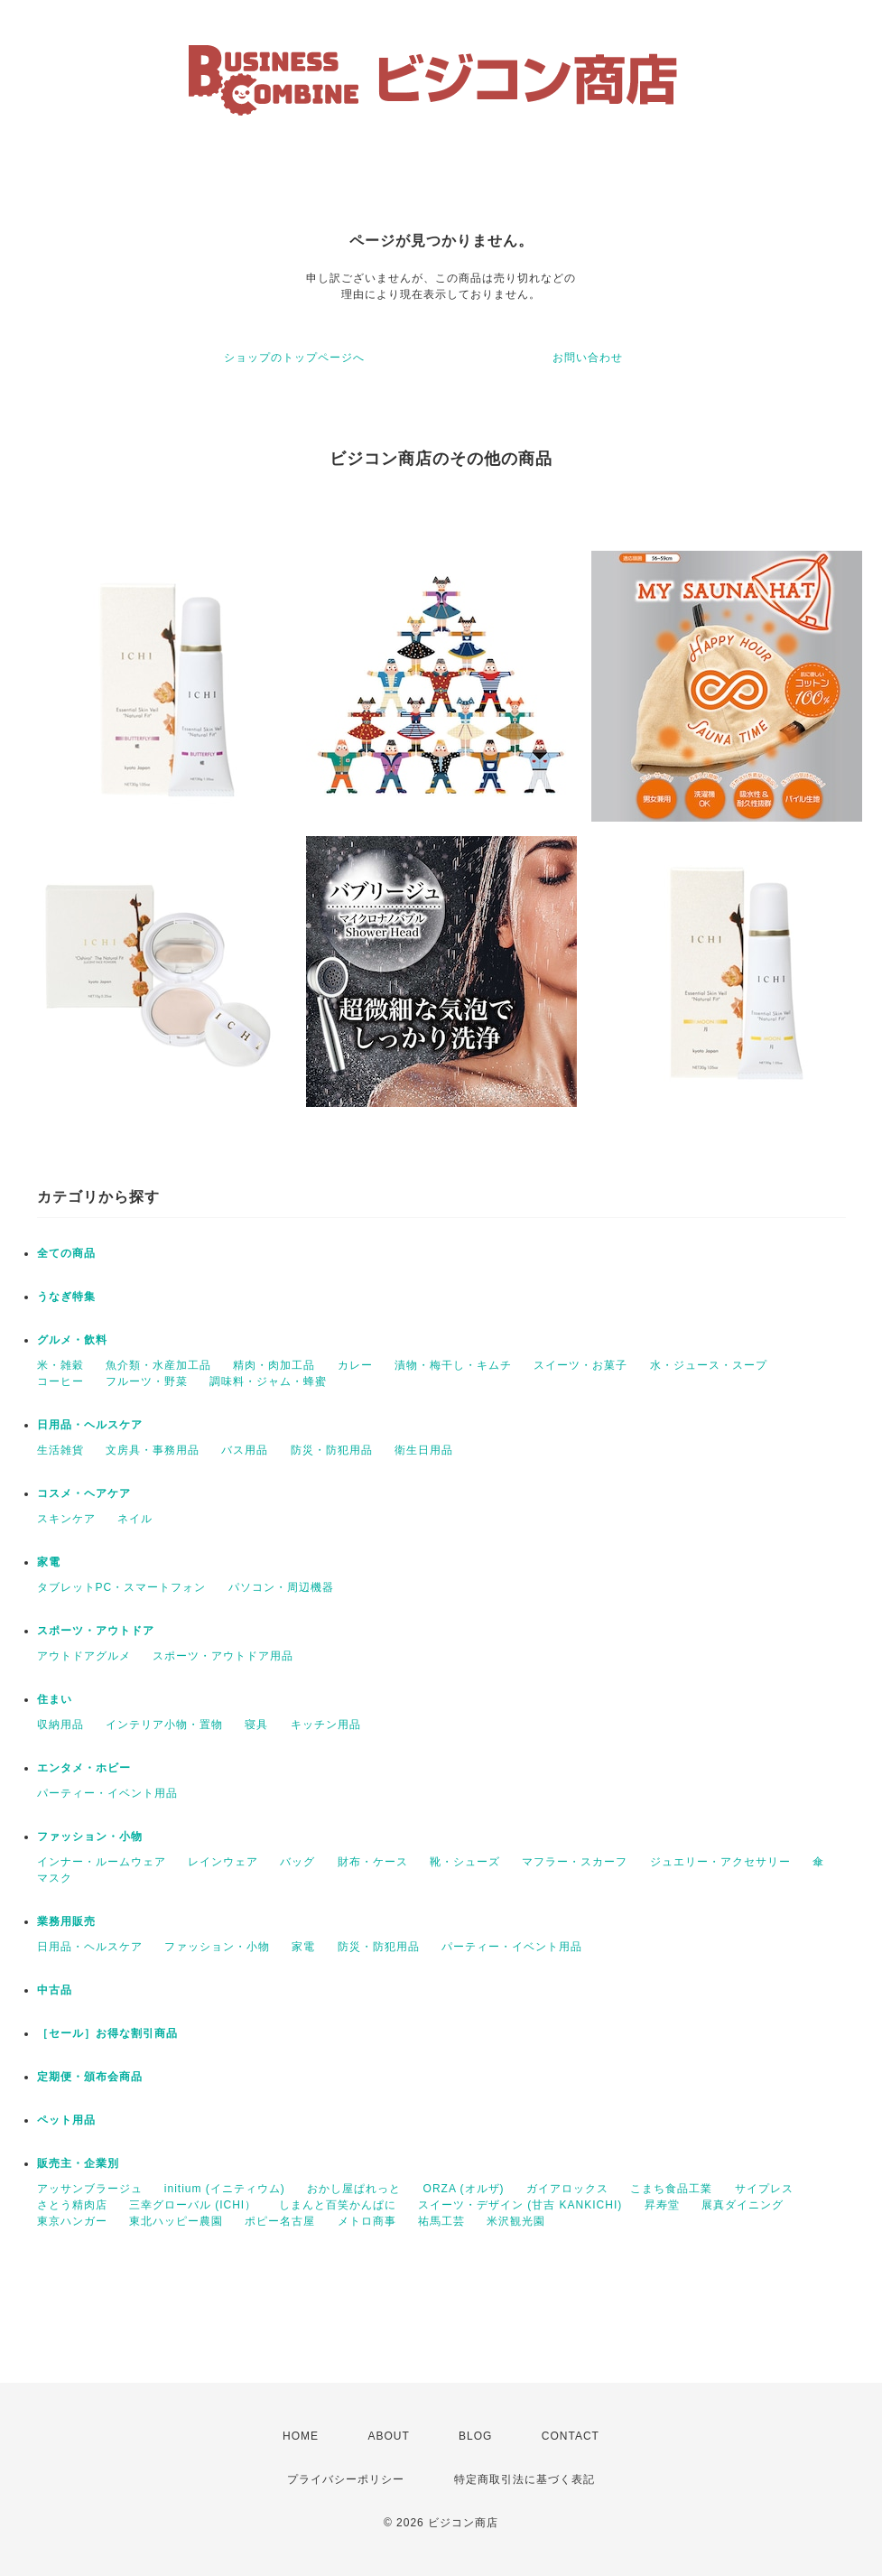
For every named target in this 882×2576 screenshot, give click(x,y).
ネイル (135, 1518)
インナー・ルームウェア (101, 1861)
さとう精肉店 (72, 2205)
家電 (48, 1562)
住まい (54, 1699)
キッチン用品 (326, 1724)
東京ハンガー (72, 2221)
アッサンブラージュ (90, 2188)
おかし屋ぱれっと (354, 2188)
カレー (355, 1365)
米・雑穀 (60, 1365)
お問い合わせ (587, 357)
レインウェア (223, 1861)
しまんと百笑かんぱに (337, 2205)
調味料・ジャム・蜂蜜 (268, 1381)
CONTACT (570, 2436)
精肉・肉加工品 (274, 1365)
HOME (301, 2436)
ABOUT (388, 2436)
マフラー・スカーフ (574, 1861)
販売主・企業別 (78, 2163)
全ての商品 (66, 1253)
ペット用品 (66, 2120)
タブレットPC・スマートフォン (122, 1587)
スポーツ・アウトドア (95, 1630)
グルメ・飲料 (72, 1340)
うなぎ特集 (66, 1296)
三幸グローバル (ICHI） (192, 2205)
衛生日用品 (424, 1450)
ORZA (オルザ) (464, 2188)
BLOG (475, 2436)
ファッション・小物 (90, 1836)
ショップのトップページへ (294, 357)
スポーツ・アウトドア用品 (223, 1656)
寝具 (256, 1724)
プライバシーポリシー (345, 2479)
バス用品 (244, 1450)
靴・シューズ (465, 1861)
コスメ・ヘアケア (84, 1493)
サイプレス (764, 2188)
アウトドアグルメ (84, 1656)
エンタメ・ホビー (84, 1768)
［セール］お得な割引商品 (107, 2033)
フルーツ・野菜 (147, 1381)
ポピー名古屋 (280, 2221)
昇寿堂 (662, 2205)
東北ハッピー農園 (176, 2221)
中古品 (54, 1990)
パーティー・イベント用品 (107, 1793)
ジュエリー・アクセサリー (720, 1861)
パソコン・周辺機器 (281, 1587)
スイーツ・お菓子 (580, 1365)
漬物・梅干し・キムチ (453, 1365)
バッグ (297, 1861)
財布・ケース (373, 1861)
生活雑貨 (60, 1450)
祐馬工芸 (441, 2221)
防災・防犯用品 (332, 1450)
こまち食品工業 (671, 2188)
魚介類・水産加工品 (158, 1365)
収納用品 (60, 1724)
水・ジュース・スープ (708, 1365)
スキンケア (66, 1518)
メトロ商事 (367, 2221)
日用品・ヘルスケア (90, 1424)
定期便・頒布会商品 (90, 2076)
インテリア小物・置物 (164, 1724)
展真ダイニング (742, 2205)
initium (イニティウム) (224, 2188)
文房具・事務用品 (153, 1450)
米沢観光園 (516, 2221)
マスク (54, 1878)
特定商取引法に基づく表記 (524, 2479)
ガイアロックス (567, 2188)
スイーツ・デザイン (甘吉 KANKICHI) (520, 2205)
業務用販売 (66, 1921)
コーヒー (60, 1381)
